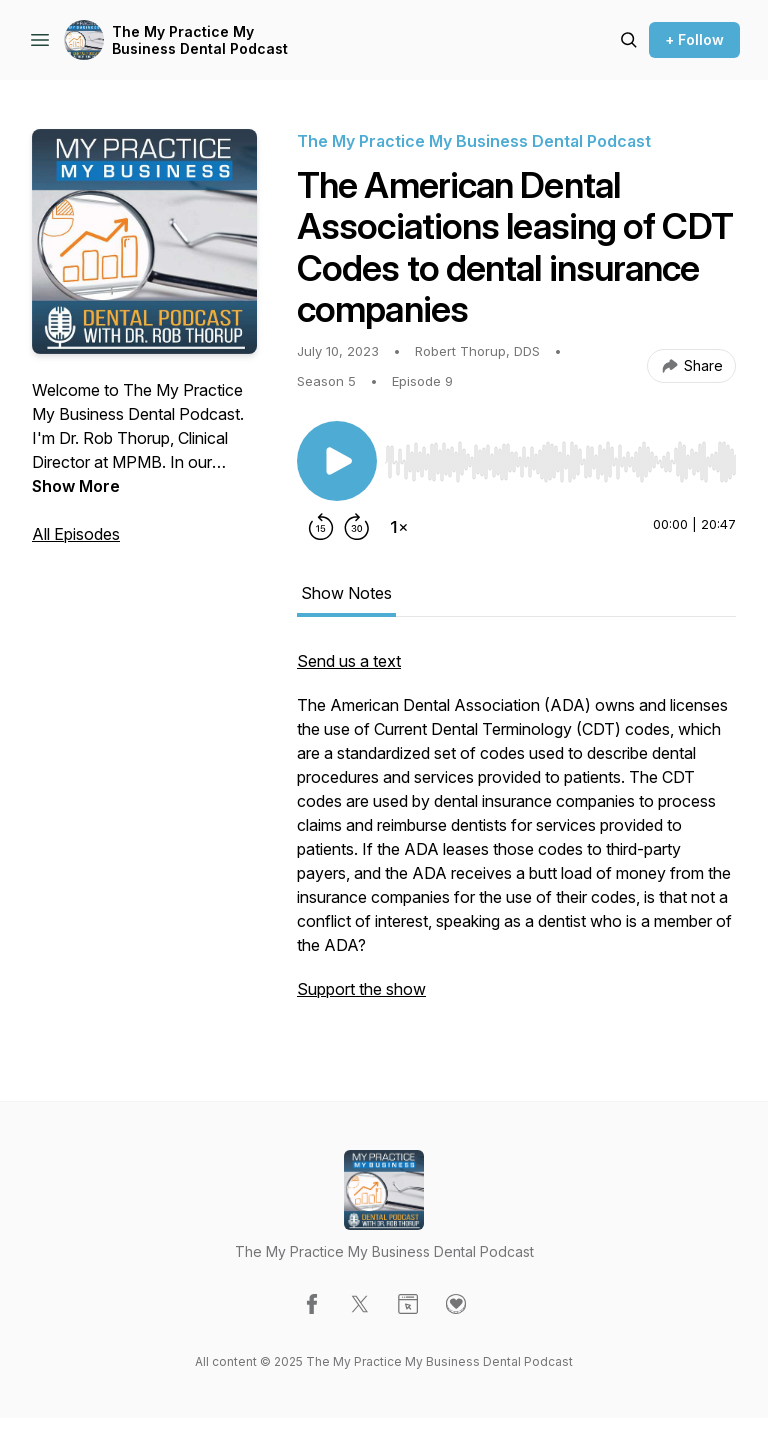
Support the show (361, 989)
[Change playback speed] (399, 527)
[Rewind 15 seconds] (321, 527)
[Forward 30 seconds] (357, 527)
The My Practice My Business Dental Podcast (200, 40)
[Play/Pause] (337, 461)
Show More (76, 486)
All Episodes (76, 534)
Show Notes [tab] (346, 593)
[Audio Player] (560, 456)
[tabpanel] (516, 835)
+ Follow (694, 39)
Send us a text (349, 661)
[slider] (560, 462)
